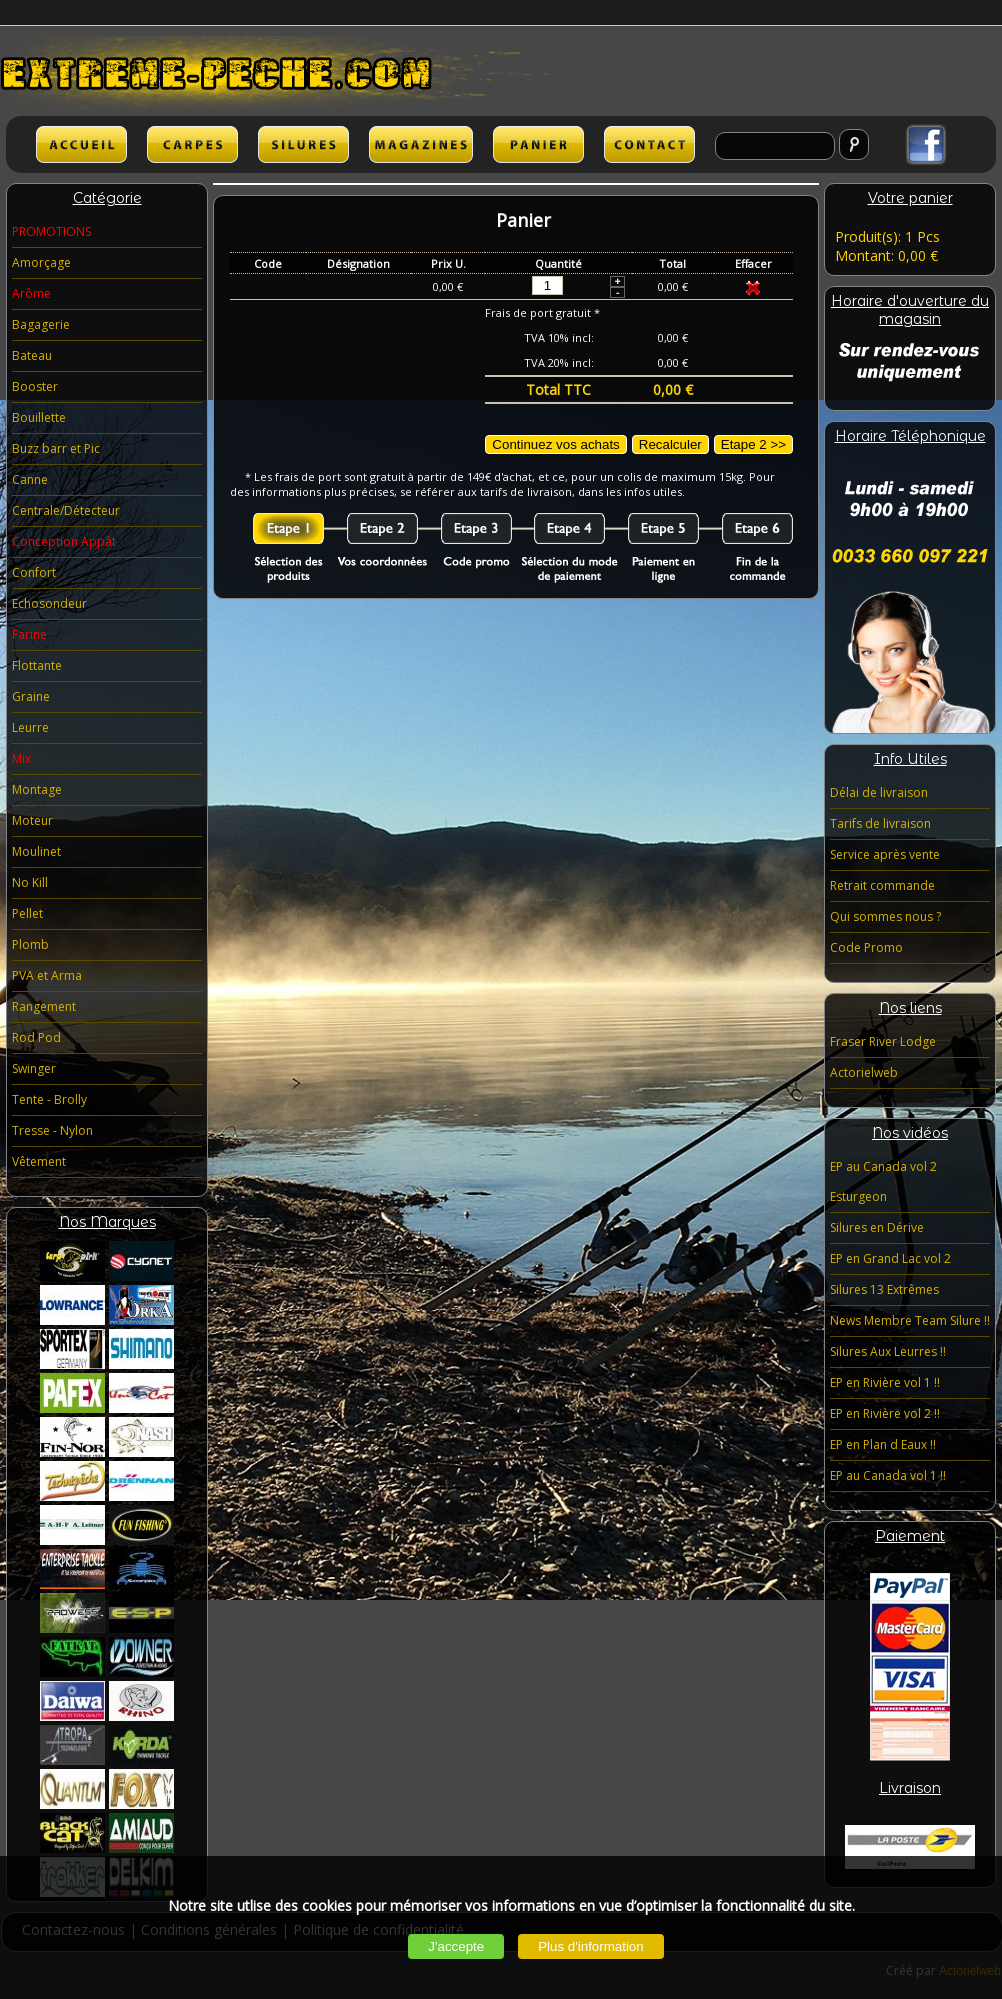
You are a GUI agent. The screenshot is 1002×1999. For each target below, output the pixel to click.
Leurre (30, 727)
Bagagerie (41, 324)
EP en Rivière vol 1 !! (885, 1382)
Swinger (34, 1068)
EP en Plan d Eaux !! (883, 1444)
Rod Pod (36, 1037)
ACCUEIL (81, 144)
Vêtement (39, 1161)
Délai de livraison (879, 792)
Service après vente (885, 854)
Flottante (37, 665)
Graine (31, 696)
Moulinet (36, 851)
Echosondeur (49, 603)
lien (421, 144)
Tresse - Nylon (52, 1130)
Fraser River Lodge (883, 1041)
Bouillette (39, 417)
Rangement (44, 1006)
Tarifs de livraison (880, 823)
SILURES (303, 144)
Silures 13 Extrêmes (884, 1289)
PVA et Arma (47, 975)
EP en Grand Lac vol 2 (890, 1258)
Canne (30, 479)
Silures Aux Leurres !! (888, 1351)
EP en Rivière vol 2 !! (885, 1413)
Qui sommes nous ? (885, 916)
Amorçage (41, 262)
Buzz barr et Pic (56, 448)
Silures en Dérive (877, 1227)
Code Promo (866, 947)
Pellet (27, 913)
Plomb (30, 944)
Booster (35, 386)
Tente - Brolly (49, 1099)
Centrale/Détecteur (66, 510)
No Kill (30, 882)
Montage (37, 789)
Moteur (32, 820)
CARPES (192, 144)
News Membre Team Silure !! (910, 1320)
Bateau (32, 355)
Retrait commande (882, 885)
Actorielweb (864, 1072)
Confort (34, 572)
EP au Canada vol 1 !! (888, 1475)
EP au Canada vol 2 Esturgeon (883, 1181)
